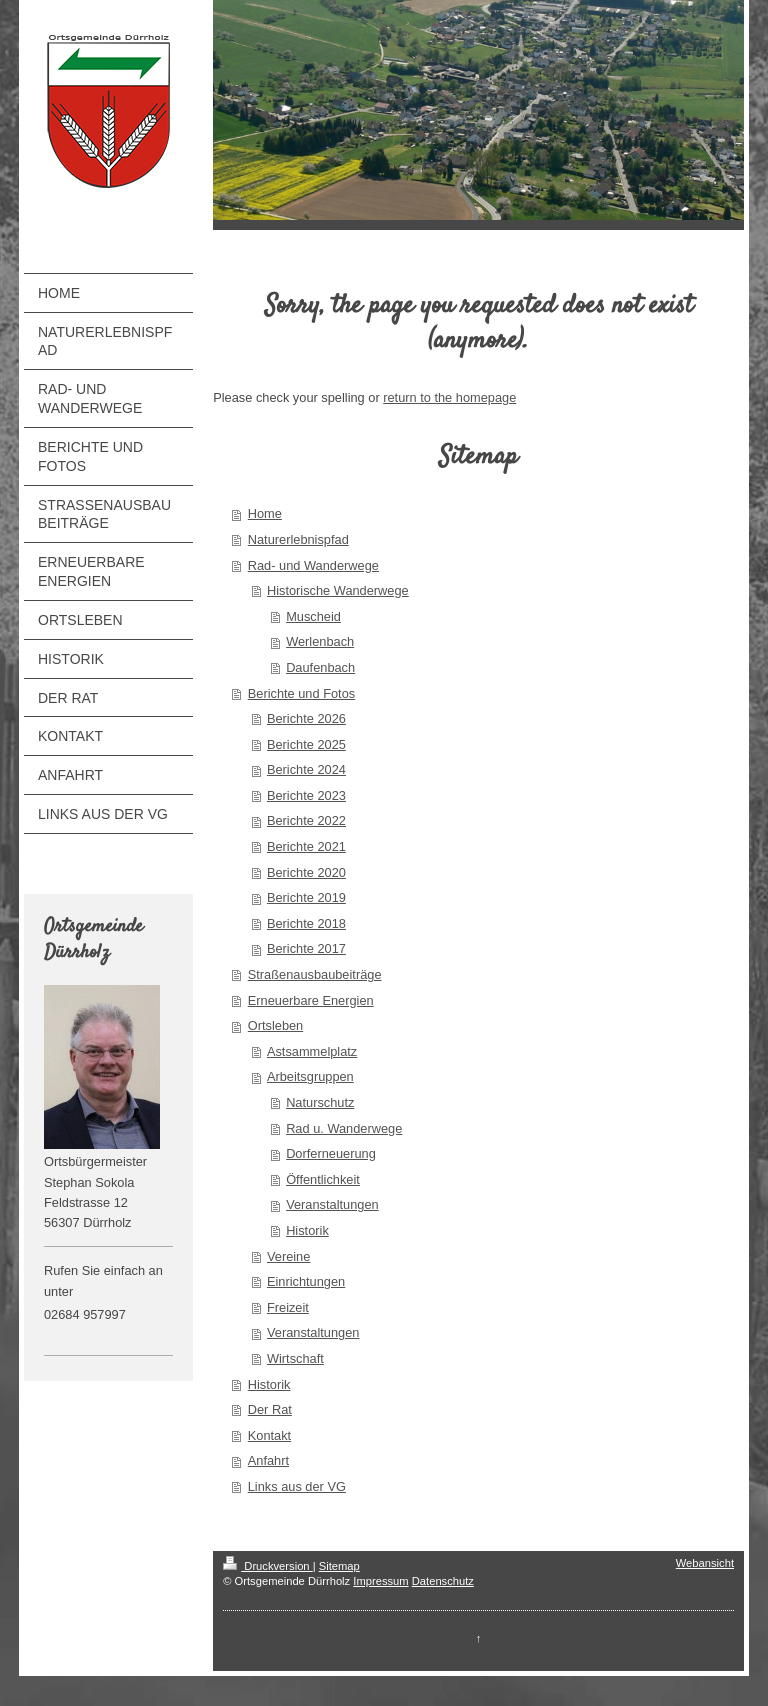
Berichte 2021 (306, 846)
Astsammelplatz (312, 1051)
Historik (307, 1230)
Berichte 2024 (306, 769)
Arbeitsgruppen (310, 1076)
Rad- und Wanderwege (313, 565)
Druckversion (268, 1566)
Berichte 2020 (306, 872)
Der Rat (270, 1409)
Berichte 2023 (306, 795)
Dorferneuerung (331, 1153)
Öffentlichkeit (323, 1179)
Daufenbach (320, 667)
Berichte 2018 (306, 923)
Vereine (288, 1256)
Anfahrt (268, 1460)
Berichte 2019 (306, 897)
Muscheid (313, 616)
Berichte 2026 (306, 718)
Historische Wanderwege (338, 590)
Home (265, 513)
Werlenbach (320, 641)
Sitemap (339, 1566)
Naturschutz (320, 1102)
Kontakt (269, 1435)
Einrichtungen (306, 1281)
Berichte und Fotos (301, 693)
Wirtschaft (295, 1358)
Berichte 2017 (306, 948)
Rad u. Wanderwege (344, 1128)
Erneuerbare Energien (311, 1000)
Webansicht (705, 1563)
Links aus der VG (297, 1486)
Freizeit (288, 1307)
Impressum (380, 1581)
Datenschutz (443, 1581)
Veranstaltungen (332, 1204)
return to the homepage (449, 397)
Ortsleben (275, 1025)
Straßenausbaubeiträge (315, 974)
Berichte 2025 (306, 744)
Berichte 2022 (306, 820)
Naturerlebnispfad (298, 539)
